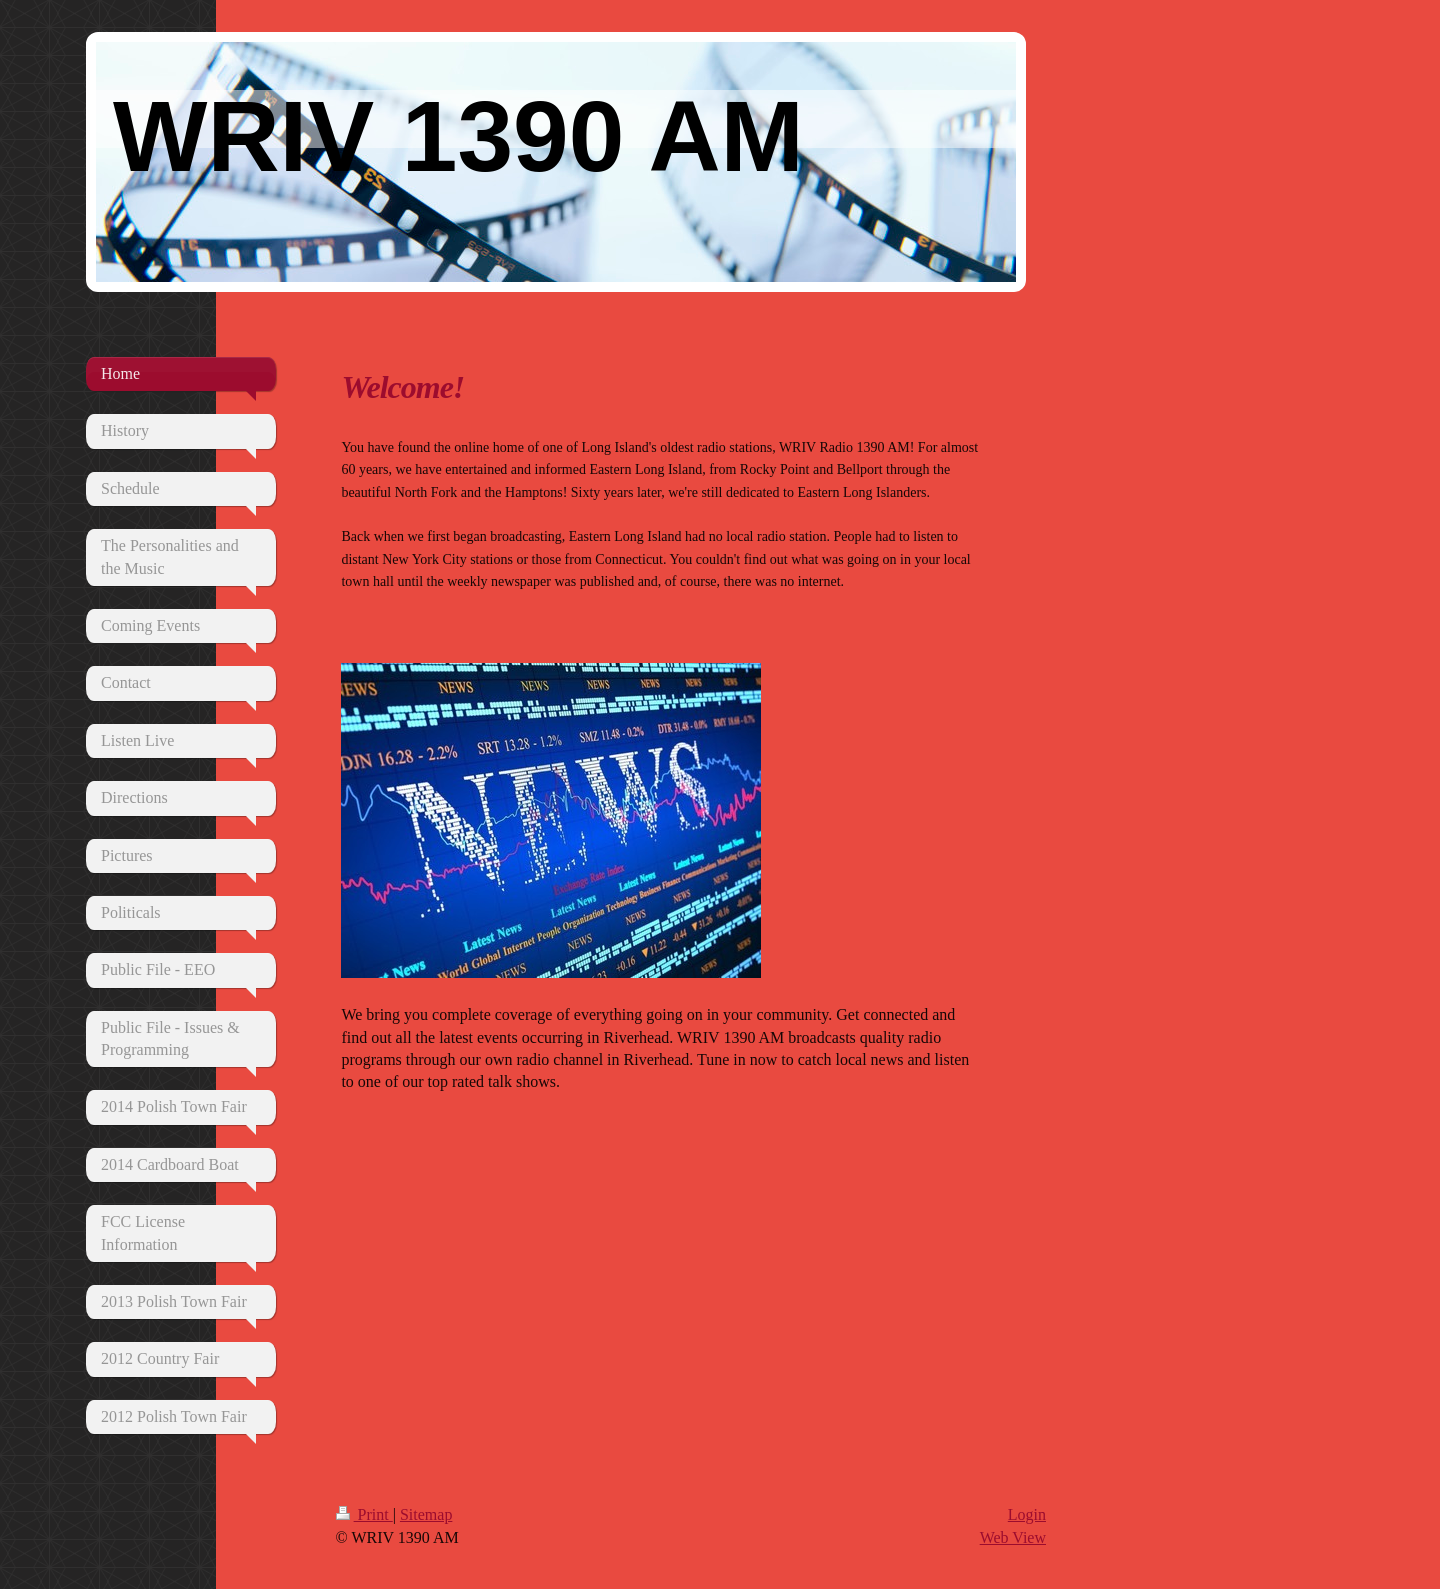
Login (1027, 1514)
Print (364, 1514)
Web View (1013, 1537)
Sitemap (426, 1514)
